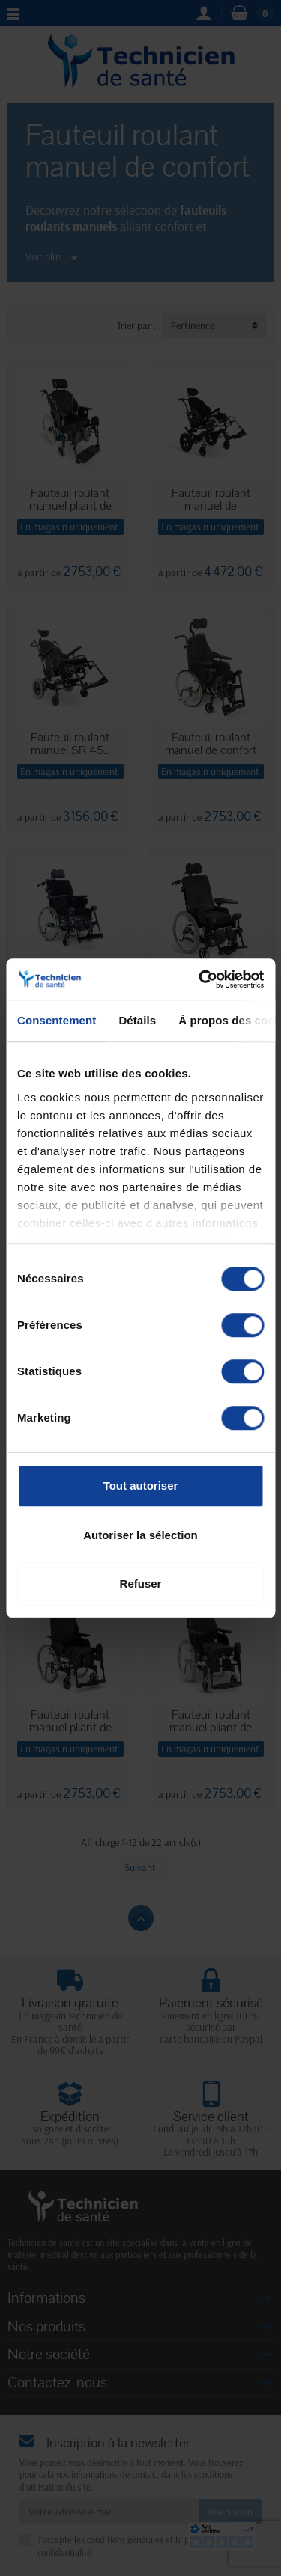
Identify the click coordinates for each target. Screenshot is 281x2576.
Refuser (141, 1583)
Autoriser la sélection (140, 1535)
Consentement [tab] (56, 1020)
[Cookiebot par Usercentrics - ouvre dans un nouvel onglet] (200, 979)
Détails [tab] (137, 1020)
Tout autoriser (140, 1485)
